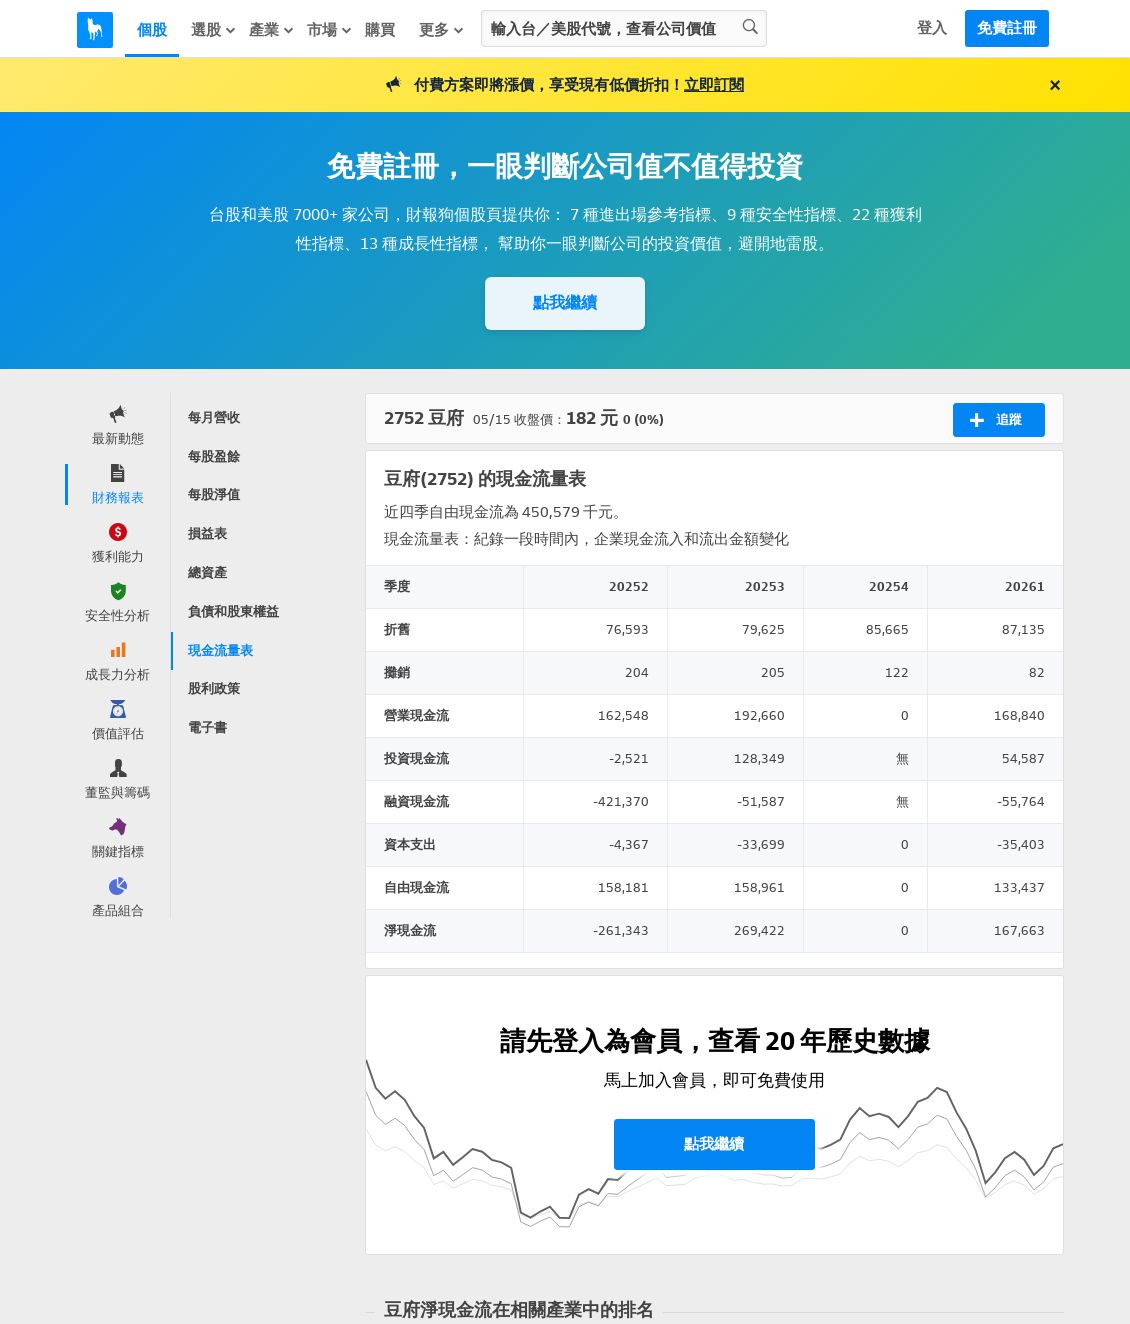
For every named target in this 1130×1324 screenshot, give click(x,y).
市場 (330, 30)
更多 (442, 30)
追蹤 (995, 420)
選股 (214, 30)
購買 (380, 30)
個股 (152, 30)
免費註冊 (1007, 28)
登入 (932, 28)
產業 (272, 30)
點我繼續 (565, 302)
